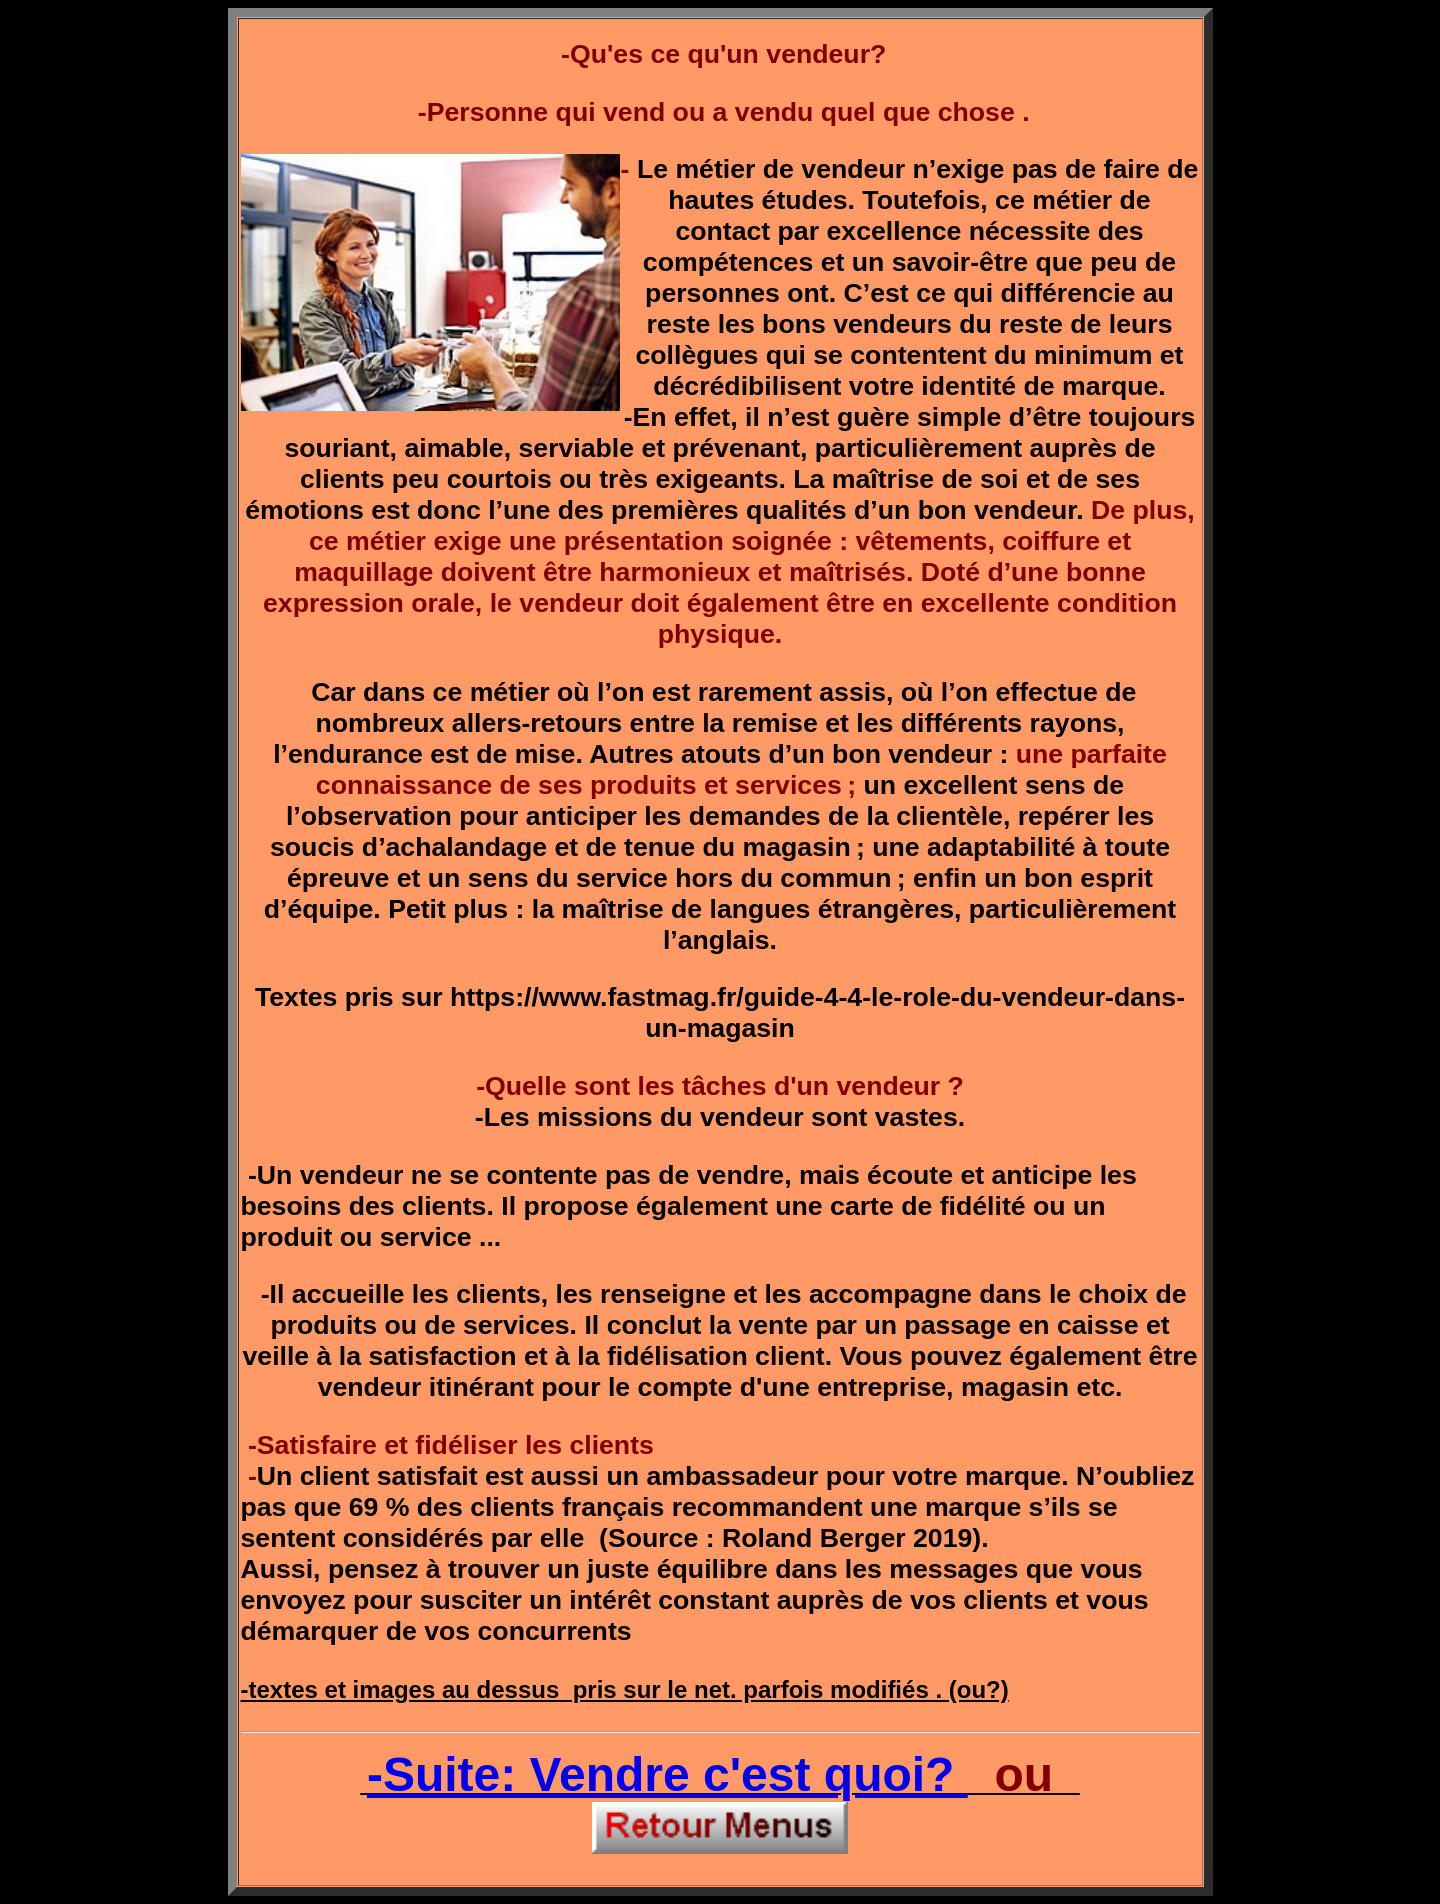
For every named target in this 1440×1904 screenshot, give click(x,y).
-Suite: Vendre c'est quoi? (667, 1774)
